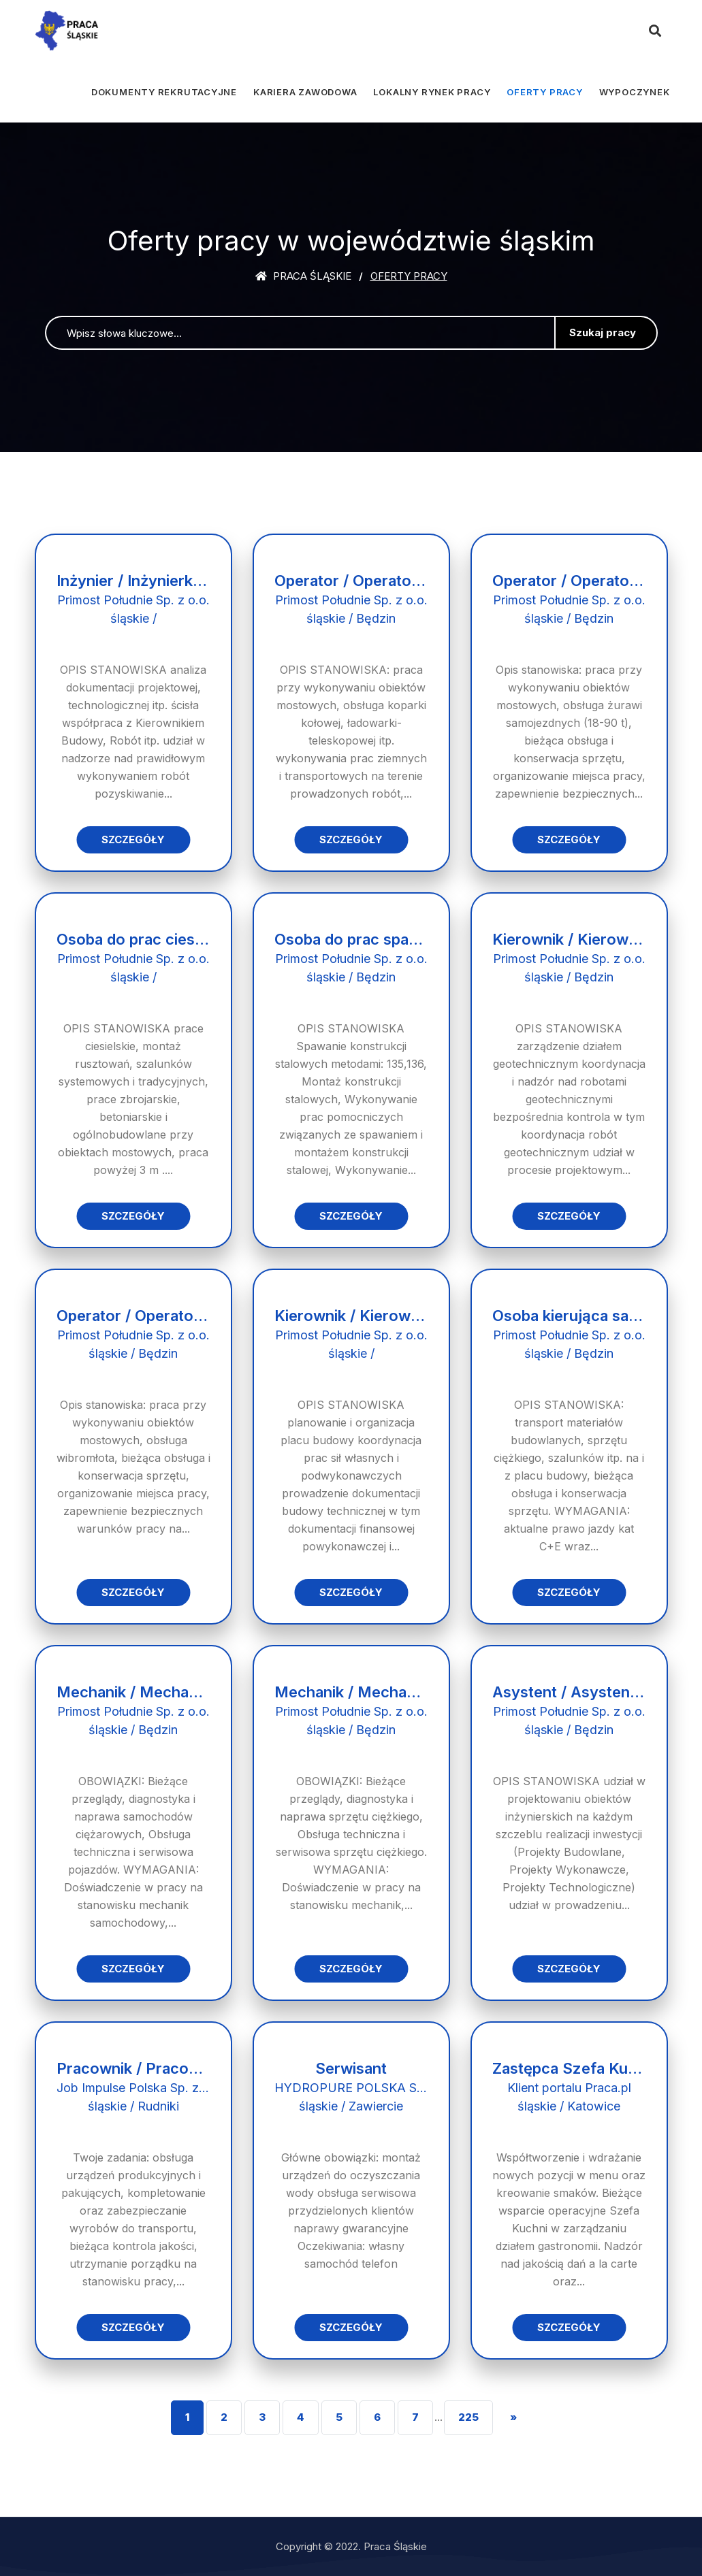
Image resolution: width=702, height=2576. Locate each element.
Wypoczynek (634, 91)
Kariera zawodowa (305, 91)
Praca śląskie (303, 276)
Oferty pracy (544, 91)
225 (468, 2417)
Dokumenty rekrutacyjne (164, 91)
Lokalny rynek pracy (431, 91)
